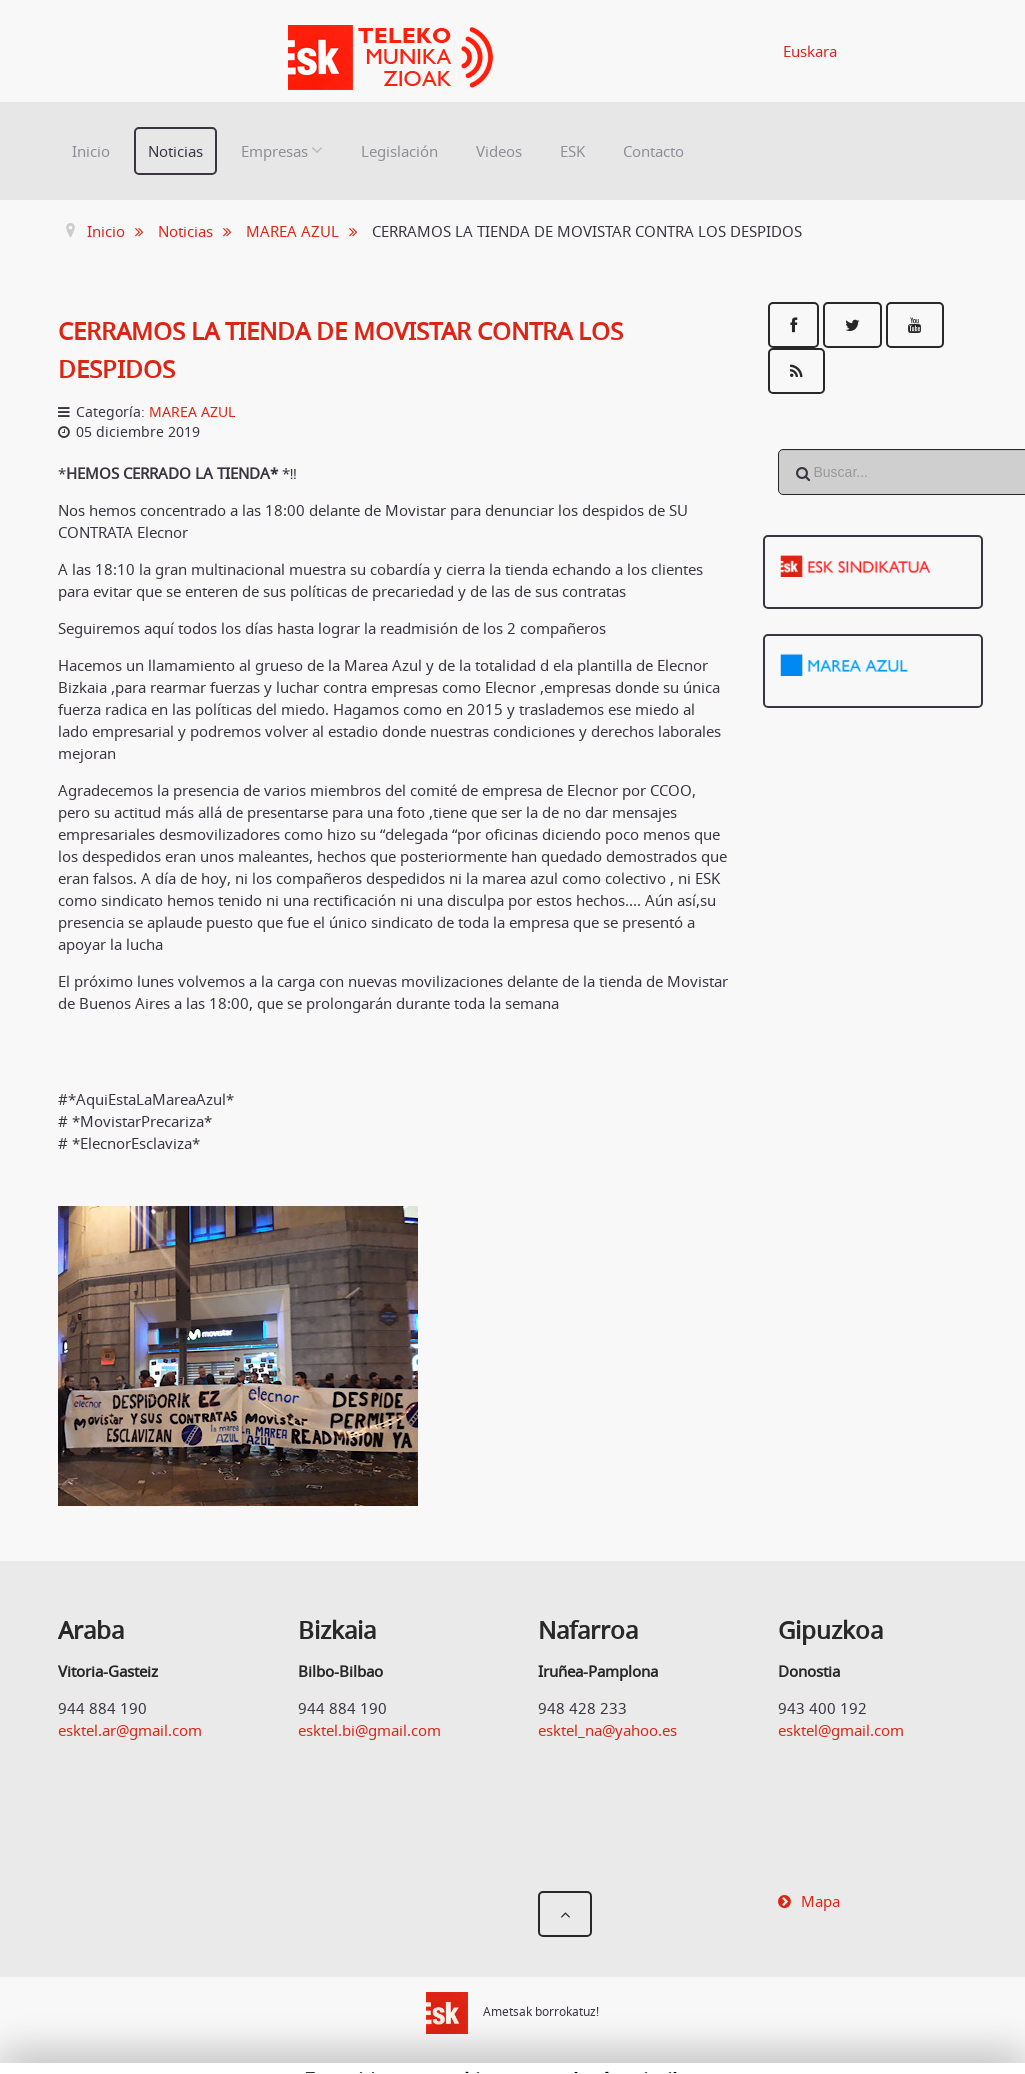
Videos (499, 151)
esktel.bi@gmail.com (369, 1730)
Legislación (399, 151)
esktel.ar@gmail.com (130, 1730)
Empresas (274, 151)
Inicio (91, 151)
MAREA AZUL (192, 412)
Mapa (820, 1901)
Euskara (810, 51)
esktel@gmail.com (841, 1730)
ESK (572, 151)
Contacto (653, 151)
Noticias (175, 151)
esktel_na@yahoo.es (607, 1730)
